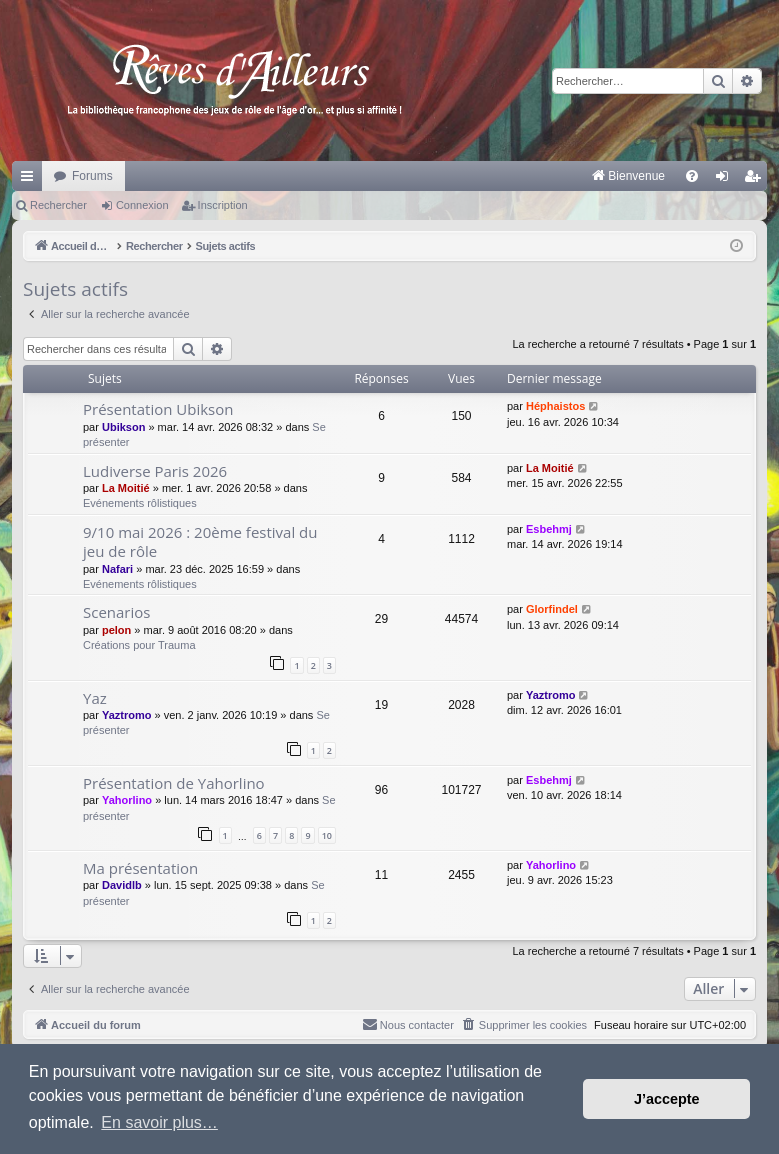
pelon (116, 630)
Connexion (142, 205)
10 (327, 835)
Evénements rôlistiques (140, 503)
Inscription (223, 205)
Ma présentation (140, 868)
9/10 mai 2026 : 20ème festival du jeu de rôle (200, 541)
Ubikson (123, 427)
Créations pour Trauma (139, 645)
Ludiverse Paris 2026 (155, 471)
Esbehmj (549, 529)
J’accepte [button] (667, 1099)
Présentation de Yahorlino (174, 783)
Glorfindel (552, 609)
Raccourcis (31, 180)
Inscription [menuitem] (756, 180)
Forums (92, 176)
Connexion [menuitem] (726, 180)
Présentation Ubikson (158, 409)
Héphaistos (555, 406)
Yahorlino (127, 800)
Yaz (95, 698)
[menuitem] (419, 176)
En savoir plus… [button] (159, 1122)
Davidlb (122, 885)
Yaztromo (127, 715)
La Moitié (126, 488)
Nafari (117, 569)
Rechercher (58, 205)
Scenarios (116, 612)
